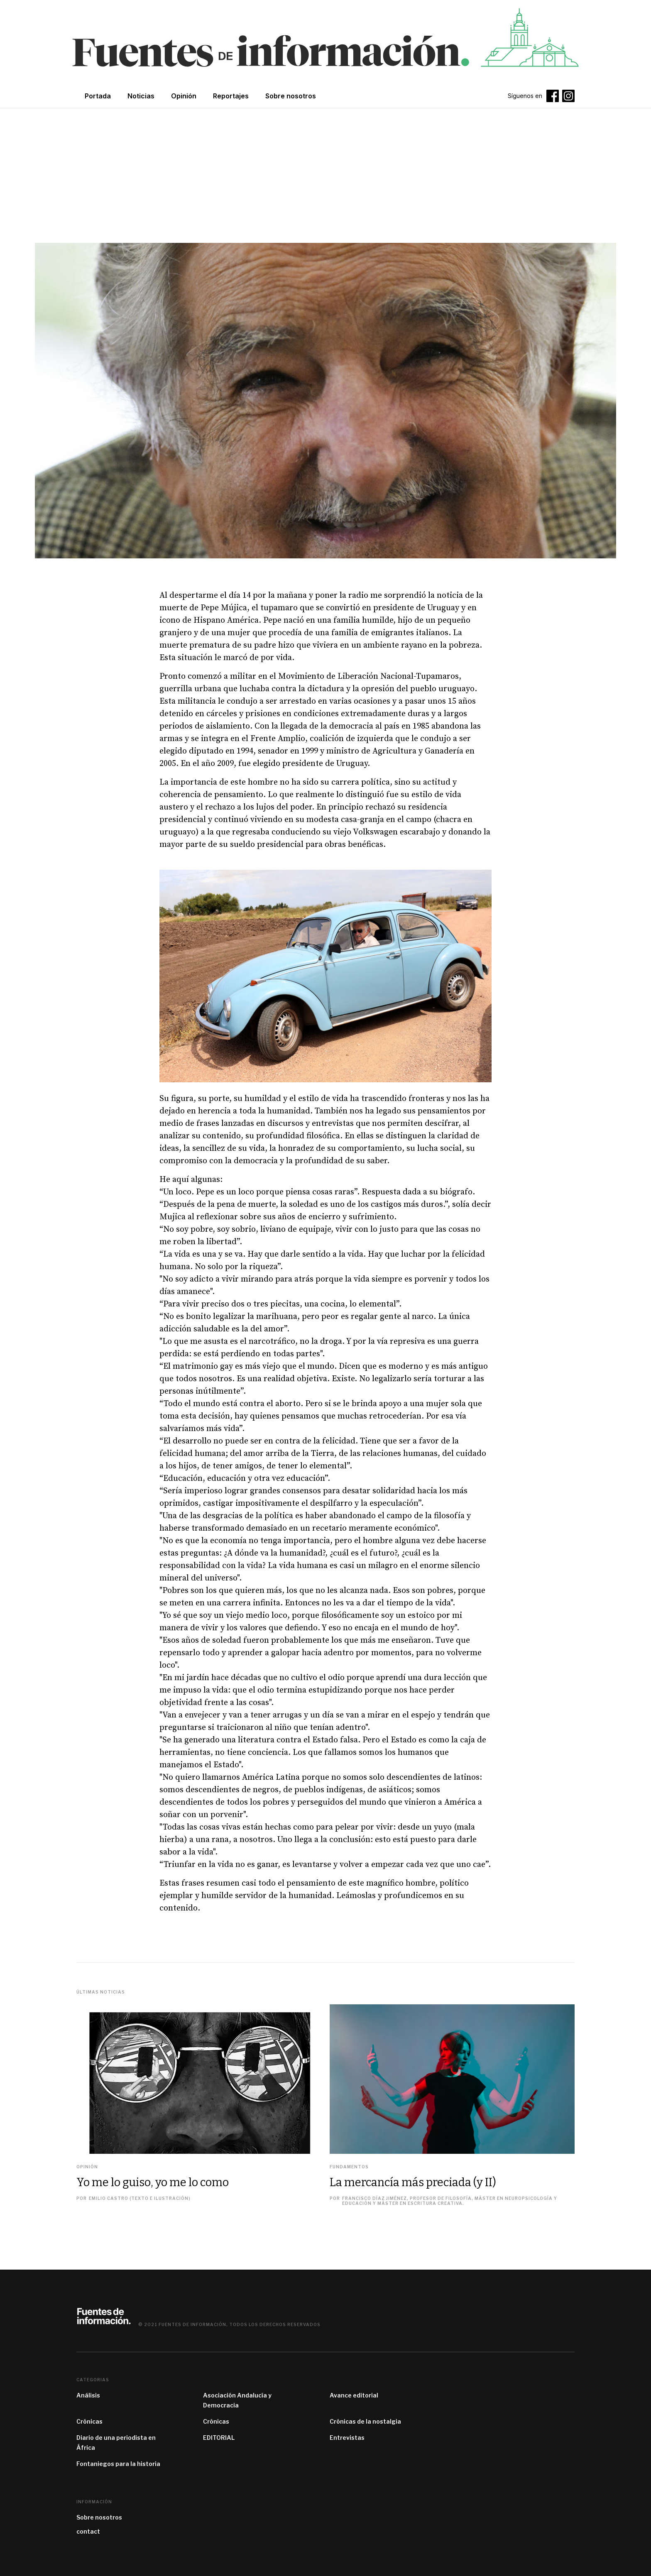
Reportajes (231, 96)
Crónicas (89, 2421)
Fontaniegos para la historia (118, 2463)
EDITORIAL (219, 2437)
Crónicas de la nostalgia (365, 2421)
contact (88, 2531)
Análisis (88, 2395)
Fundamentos (349, 2166)
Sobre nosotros (99, 2517)
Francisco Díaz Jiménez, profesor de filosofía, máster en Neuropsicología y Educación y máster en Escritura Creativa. (449, 2201)
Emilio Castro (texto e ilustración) (140, 2198)
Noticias (140, 96)
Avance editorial (354, 2395)
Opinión (183, 96)
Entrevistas (347, 2437)
